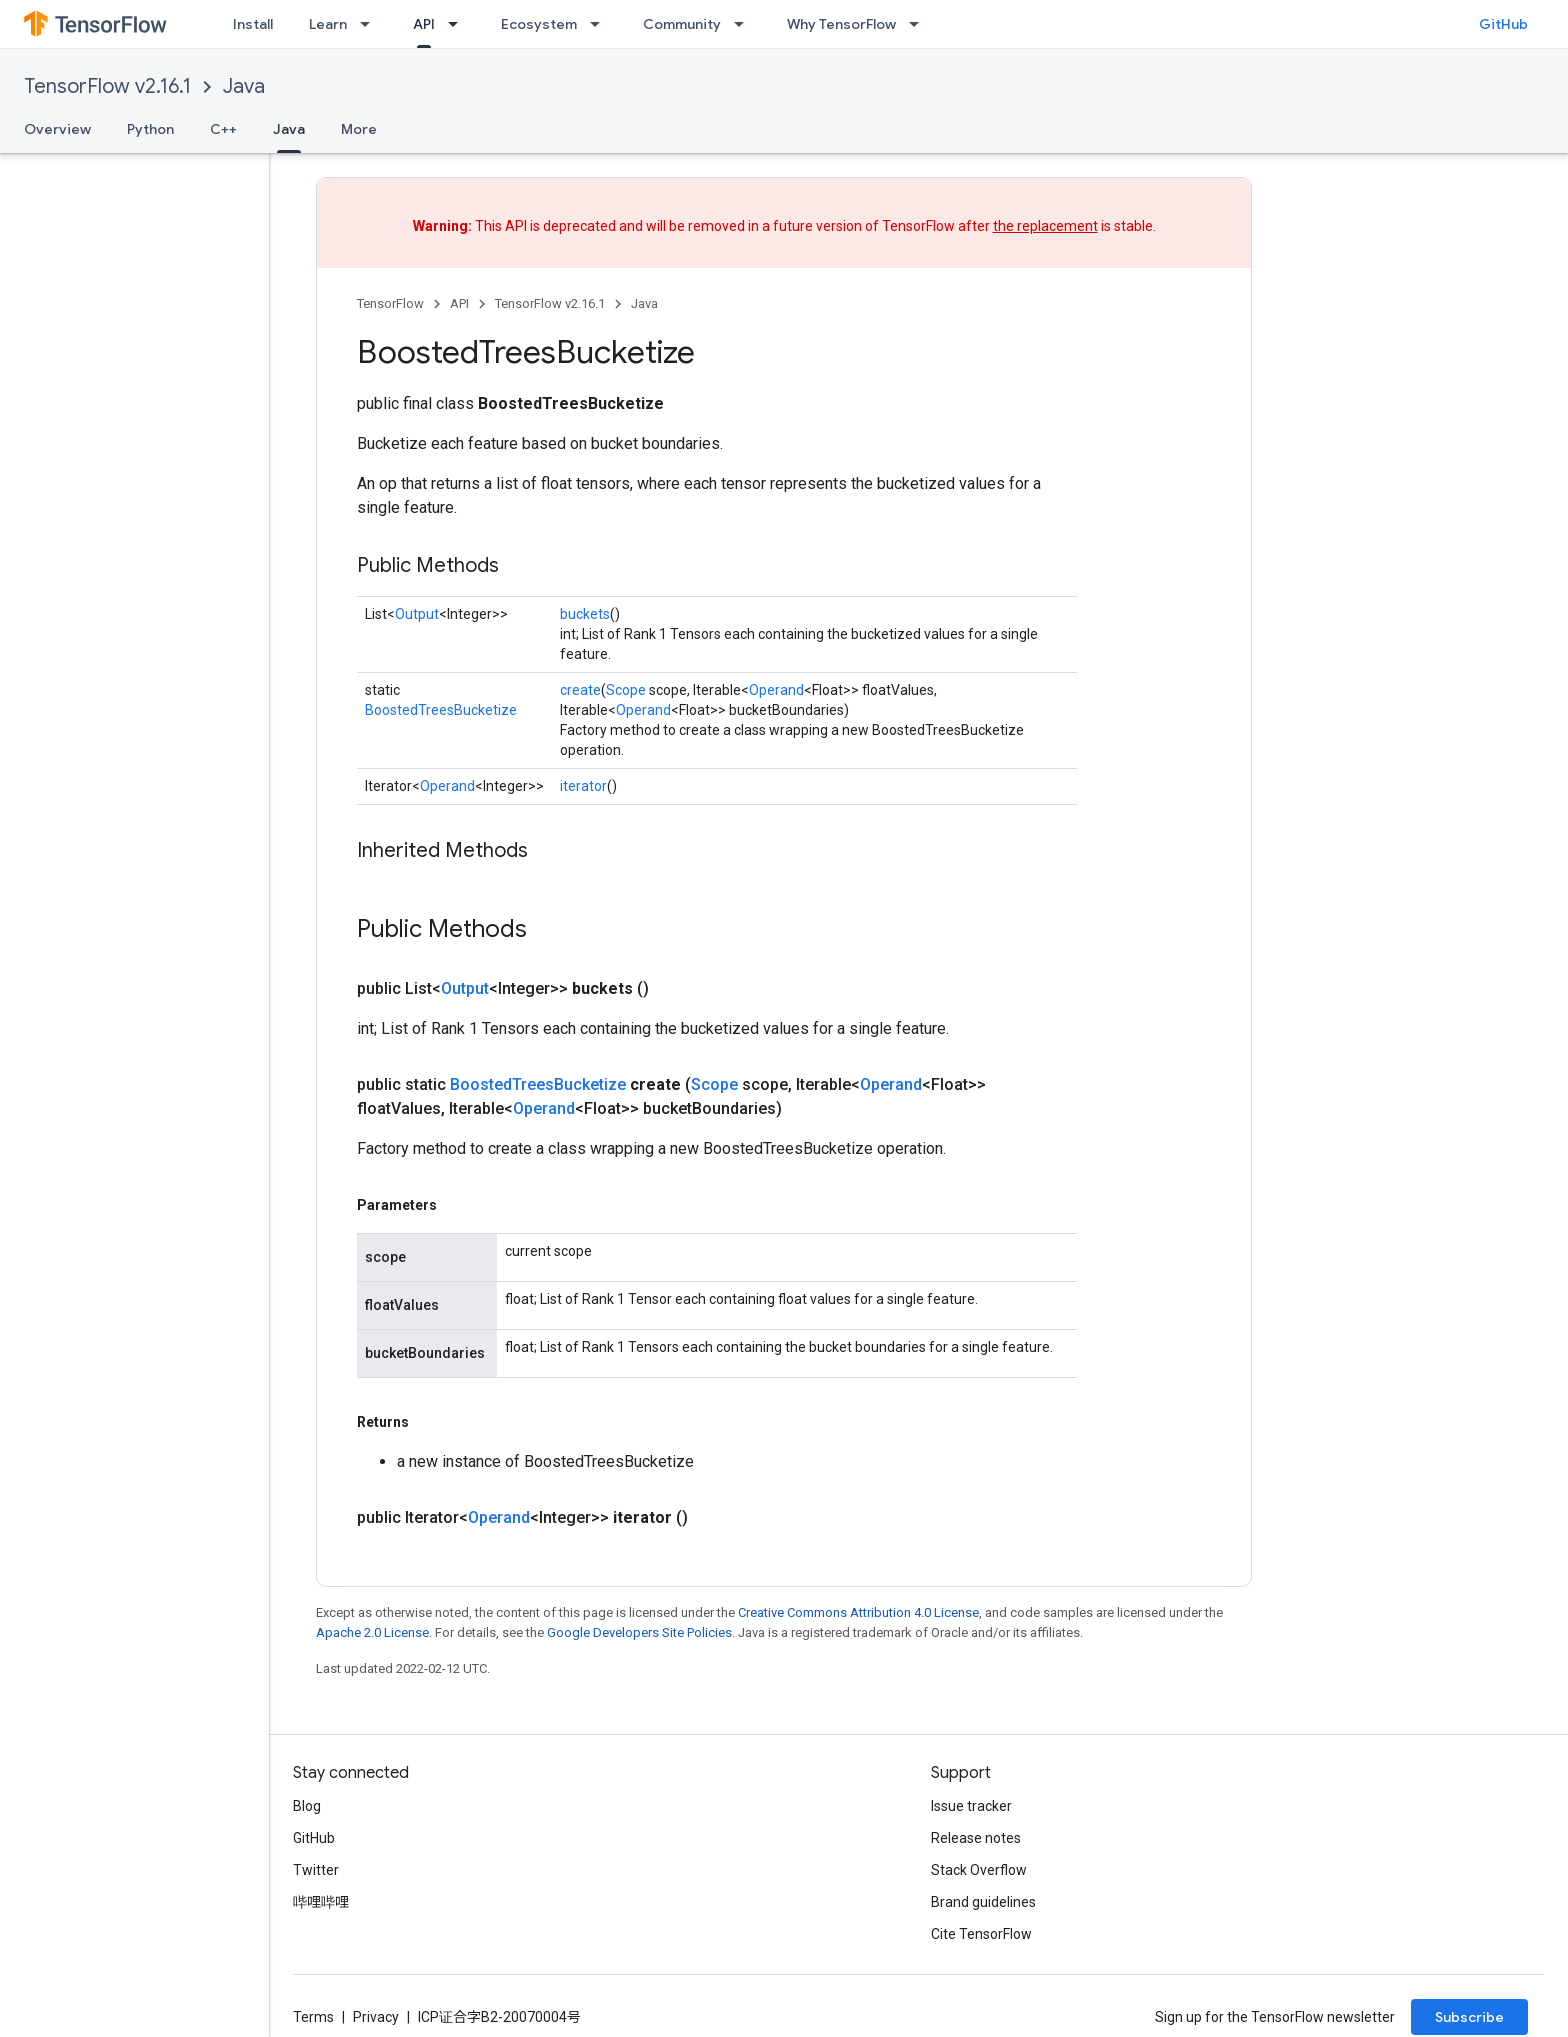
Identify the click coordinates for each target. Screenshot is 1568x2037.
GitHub (1503, 24)
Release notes (976, 1838)
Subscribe (1469, 2017)
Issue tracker (971, 1806)
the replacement (1045, 226)
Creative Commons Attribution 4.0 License (858, 1612)
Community (682, 24)
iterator (583, 786)
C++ (223, 129)
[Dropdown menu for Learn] (371, 24)
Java (244, 86)
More (359, 129)
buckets (585, 614)
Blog (307, 1806)
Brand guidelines (983, 1902)
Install (253, 24)
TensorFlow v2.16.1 (107, 86)
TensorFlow (390, 303)
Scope (626, 690)
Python (150, 129)
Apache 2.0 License (372, 1632)
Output (417, 614)
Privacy (376, 2017)
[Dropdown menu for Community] (745, 24)
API (459, 303)
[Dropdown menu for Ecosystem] (601, 24)
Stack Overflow (979, 1870)
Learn (328, 24)
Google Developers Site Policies (639, 1632)
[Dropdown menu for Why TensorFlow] (920, 24)
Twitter (316, 1870)
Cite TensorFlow (981, 1934)
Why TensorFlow (841, 24)
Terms (313, 2017)
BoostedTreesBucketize (441, 710)
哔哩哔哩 (321, 1902)
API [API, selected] (424, 24)
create (580, 690)
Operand (776, 690)
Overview (57, 129)
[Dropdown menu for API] (459, 24)
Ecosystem (539, 24)
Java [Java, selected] (289, 129)
